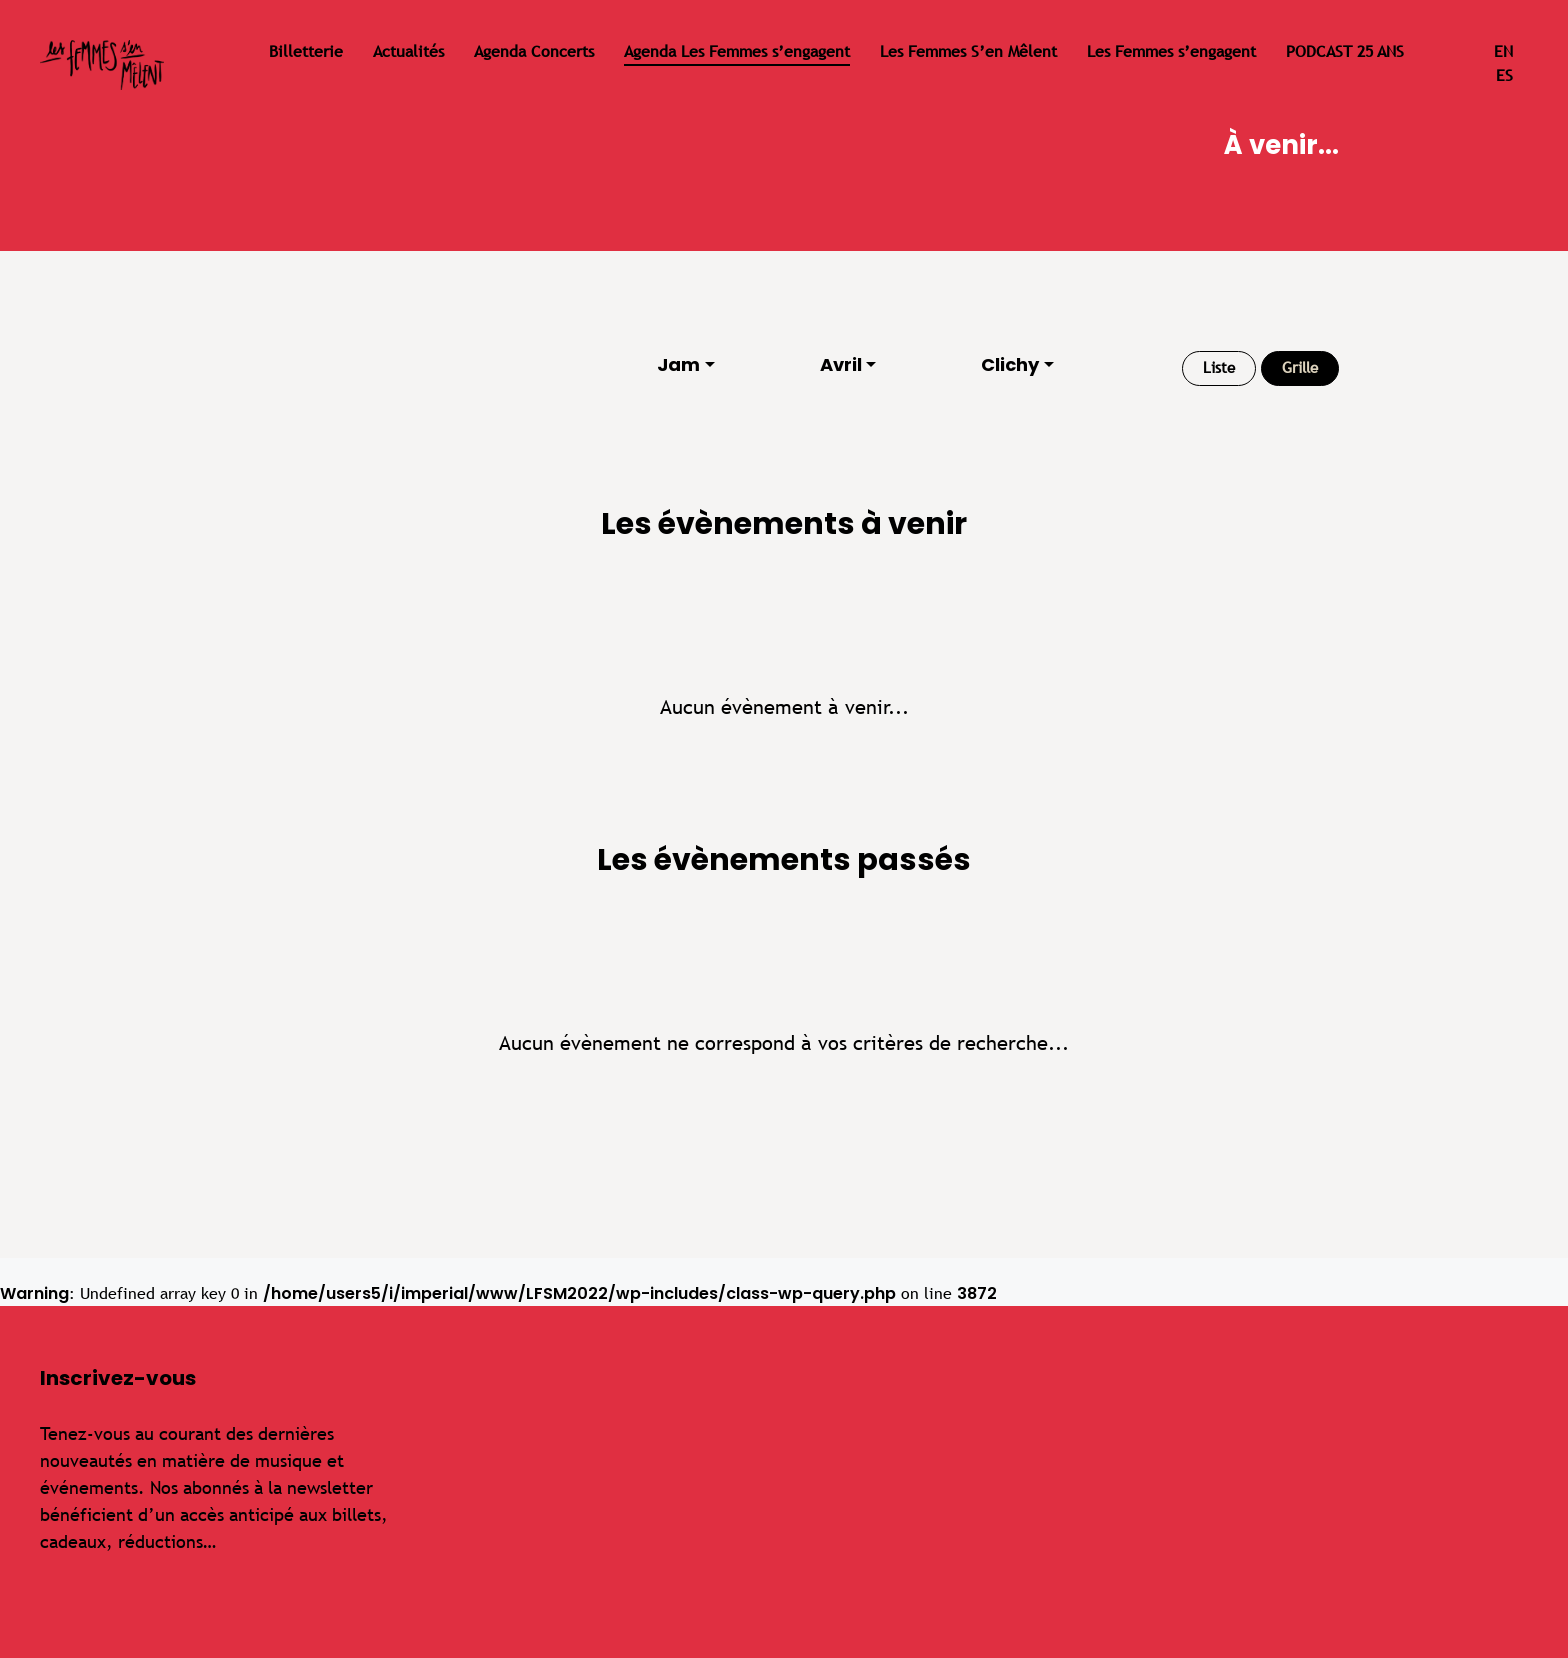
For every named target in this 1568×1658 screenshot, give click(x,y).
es (1504, 75)
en (1503, 51)
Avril (841, 364)
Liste (1219, 367)
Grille (1300, 367)
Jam (678, 364)
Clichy (1010, 364)
